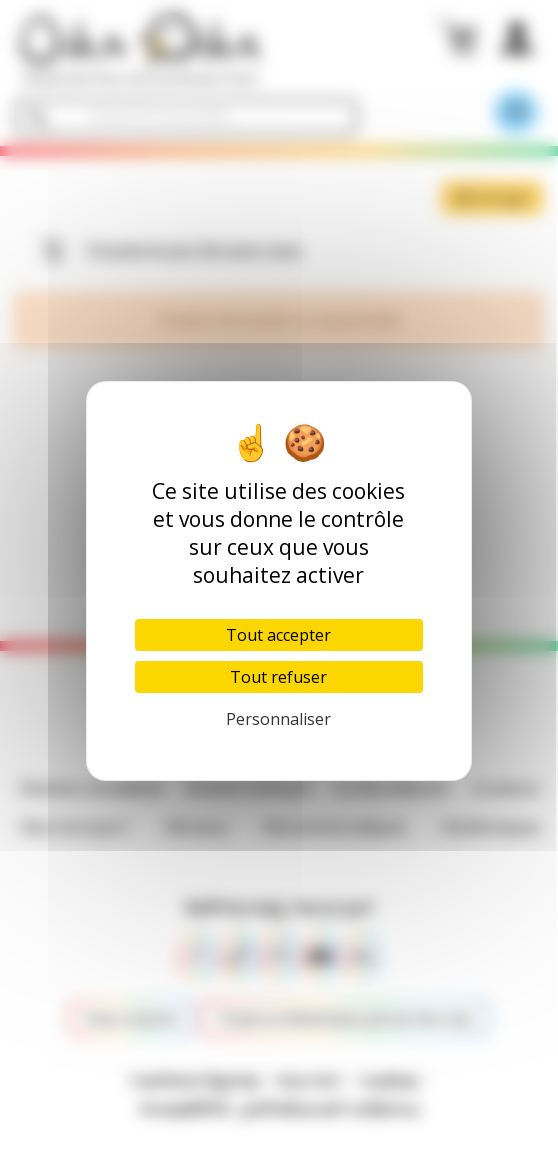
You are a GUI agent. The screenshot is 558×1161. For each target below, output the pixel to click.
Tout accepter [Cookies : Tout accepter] (278, 635)
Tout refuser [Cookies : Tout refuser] (278, 677)
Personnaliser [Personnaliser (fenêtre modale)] (278, 719)
